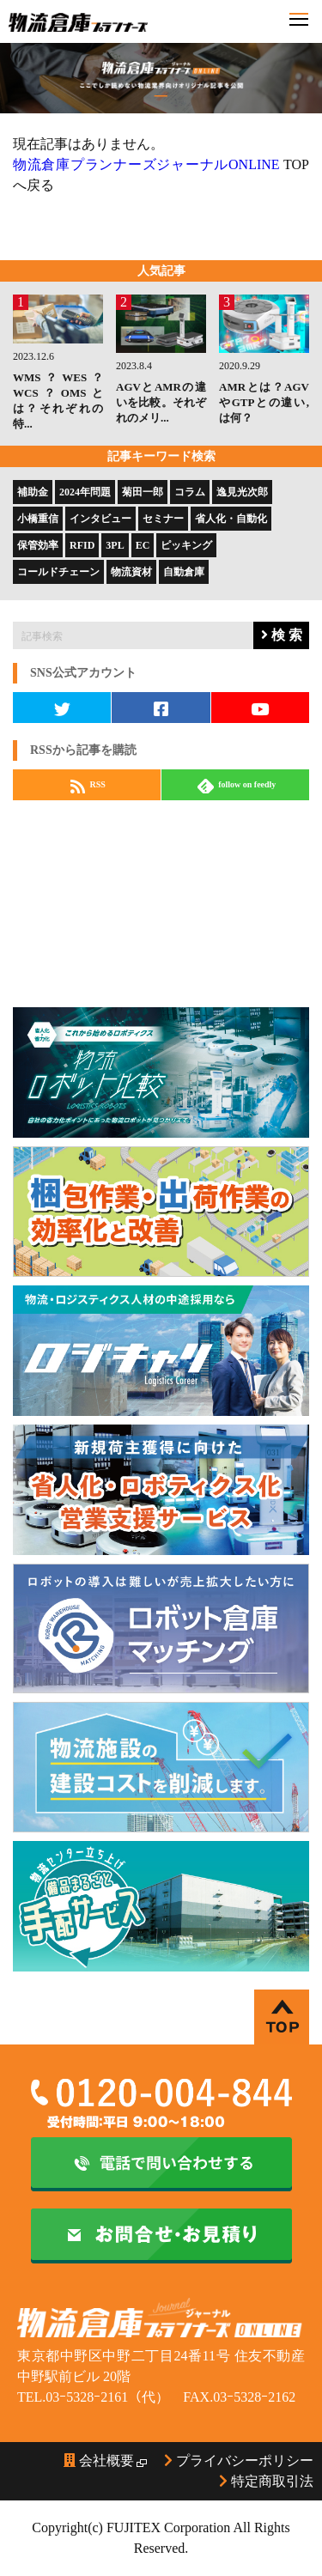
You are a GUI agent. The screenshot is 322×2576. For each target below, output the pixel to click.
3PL (115, 545)
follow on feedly (236, 786)
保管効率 (37, 545)
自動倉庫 (183, 572)
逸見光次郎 (242, 492)
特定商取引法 (266, 2481)
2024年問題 (85, 492)
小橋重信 (37, 519)
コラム (189, 492)
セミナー (163, 519)
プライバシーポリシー (238, 2460)
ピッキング (186, 545)
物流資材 (131, 572)
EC (143, 545)
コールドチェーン (58, 572)
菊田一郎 (142, 492)
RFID (82, 545)
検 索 (281, 635)
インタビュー (100, 519)
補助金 (32, 492)
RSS (88, 786)
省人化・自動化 (231, 519)
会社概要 (99, 2460)
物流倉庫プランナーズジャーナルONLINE (146, 164)
